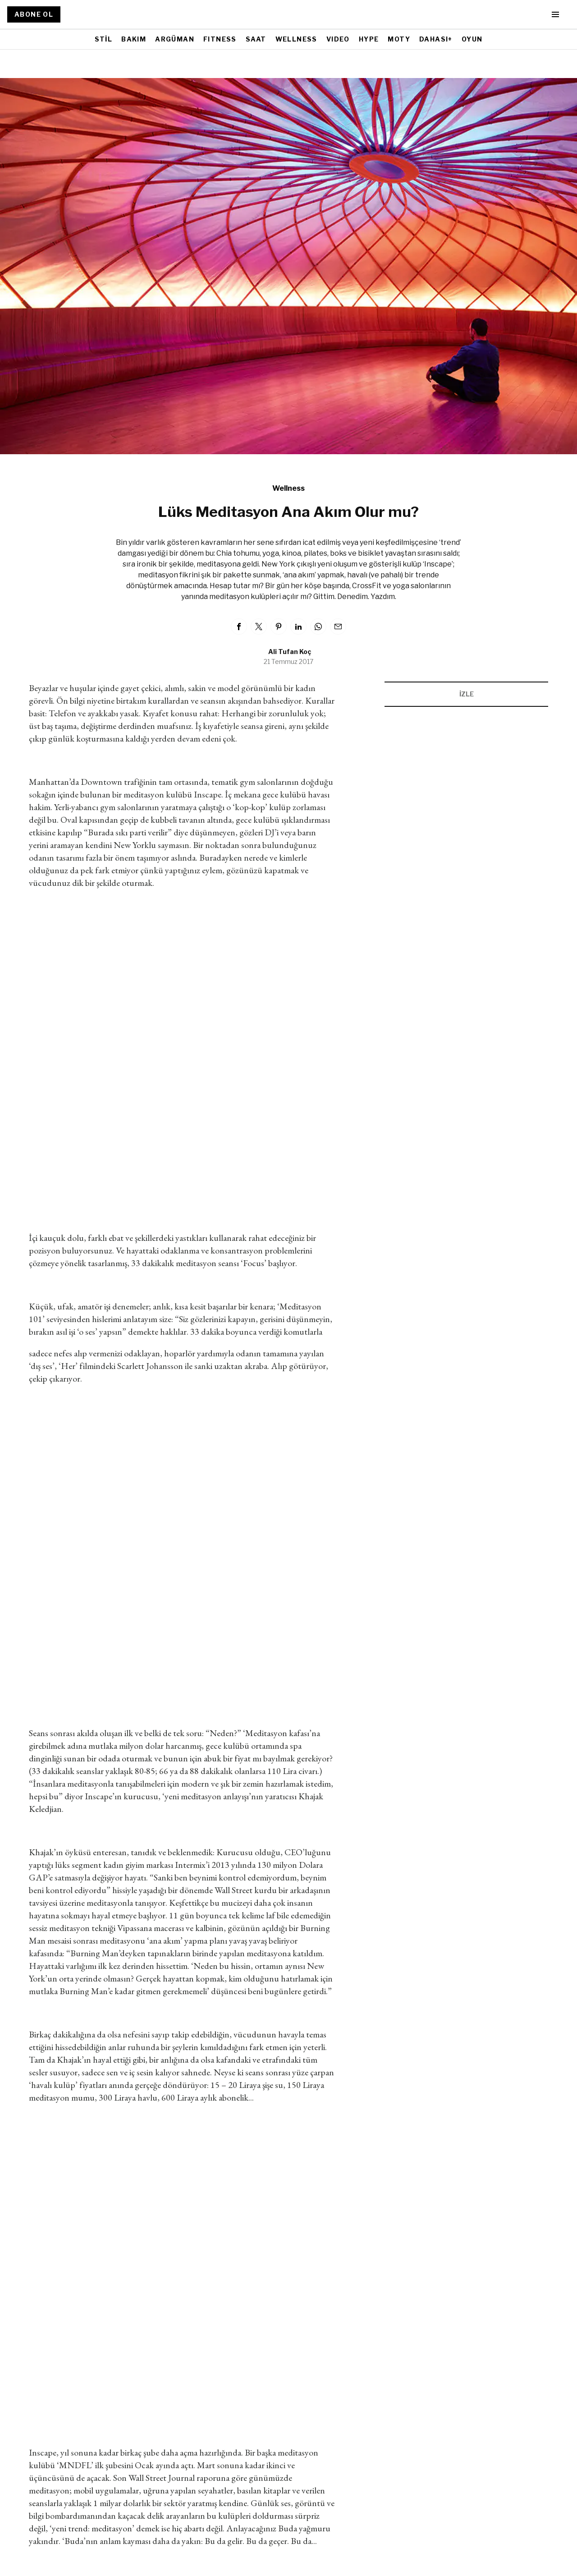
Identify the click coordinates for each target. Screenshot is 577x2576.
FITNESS (220, 39)
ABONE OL (33, 14)
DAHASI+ (436, 39)
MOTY (399, 39)
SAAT (256, 39)
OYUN (472, 39)
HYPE (369, 39)
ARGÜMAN (174, 39)
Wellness (288, 488)
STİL (104, 39)
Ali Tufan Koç (289, 651)
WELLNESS (296, 39)
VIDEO (338, 39)
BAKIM (133, 39)
